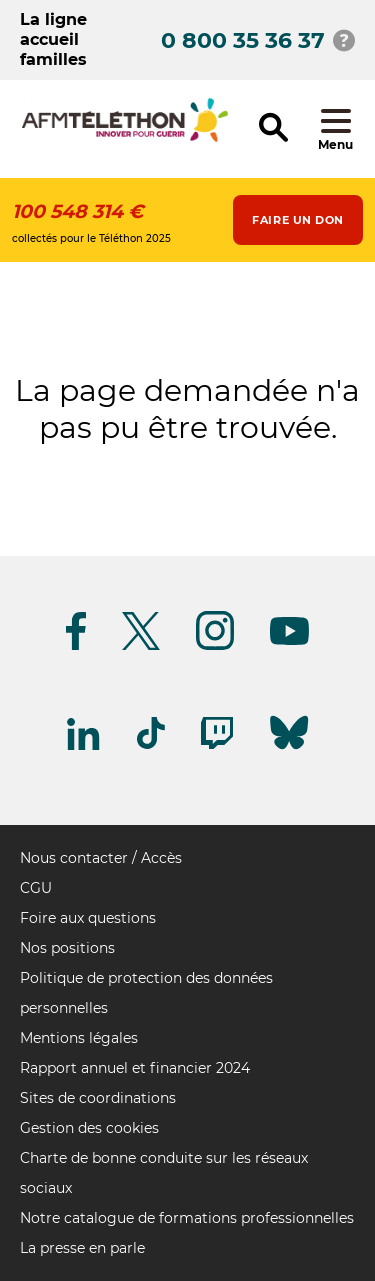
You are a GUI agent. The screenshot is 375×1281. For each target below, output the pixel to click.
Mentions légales (79, 1038)
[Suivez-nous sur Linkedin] (84, 746)
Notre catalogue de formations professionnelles (187, 1218)
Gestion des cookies (89, 1128)
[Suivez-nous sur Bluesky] (289, 749)
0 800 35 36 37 (243, 40)
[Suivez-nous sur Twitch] (217, 745)
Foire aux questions (88, 918)
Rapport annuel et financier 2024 (135, 1068)
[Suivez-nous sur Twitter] (141, 646)
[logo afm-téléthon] (125, 138)
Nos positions (67, 948)
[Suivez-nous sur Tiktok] (151, 745)
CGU (36, 888)
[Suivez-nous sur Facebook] (76, 646)
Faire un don (298, 220)
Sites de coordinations (98, 1098)
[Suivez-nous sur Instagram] (215, 646)
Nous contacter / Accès (101, 858)
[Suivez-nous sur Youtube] (289, 641)
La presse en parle (82, 1248)
